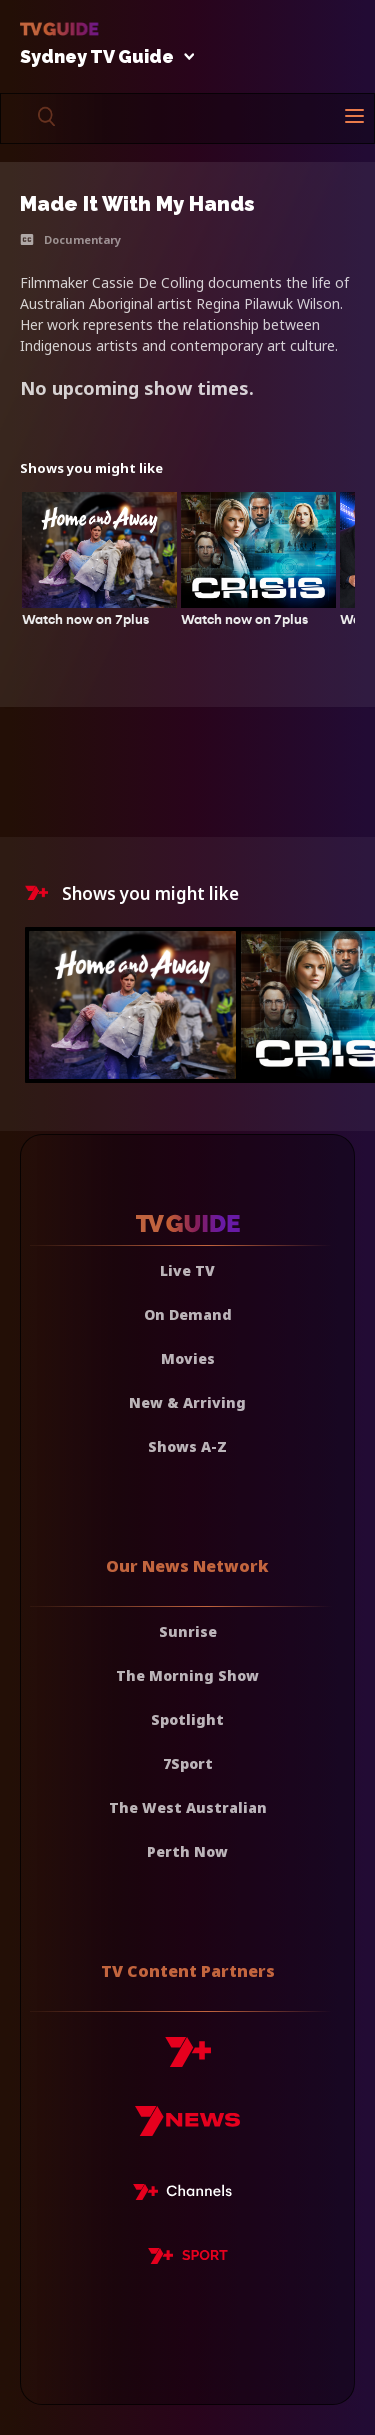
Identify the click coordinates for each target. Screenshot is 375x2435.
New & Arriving (187, 1402)
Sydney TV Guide (102, 57)
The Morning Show (187, 1675)
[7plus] (188, 2059)
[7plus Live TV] (188, 2195)
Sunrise (188, 1631)
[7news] (187, 2128)
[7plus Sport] (188, 2259)
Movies (188, 1358)
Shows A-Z (187, 1446)
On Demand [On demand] (188, 1314)
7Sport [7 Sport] (188, 1763)
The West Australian (188, 1807)
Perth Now (187, 1851)
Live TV (187, 1270)
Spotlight (187, 1719)
